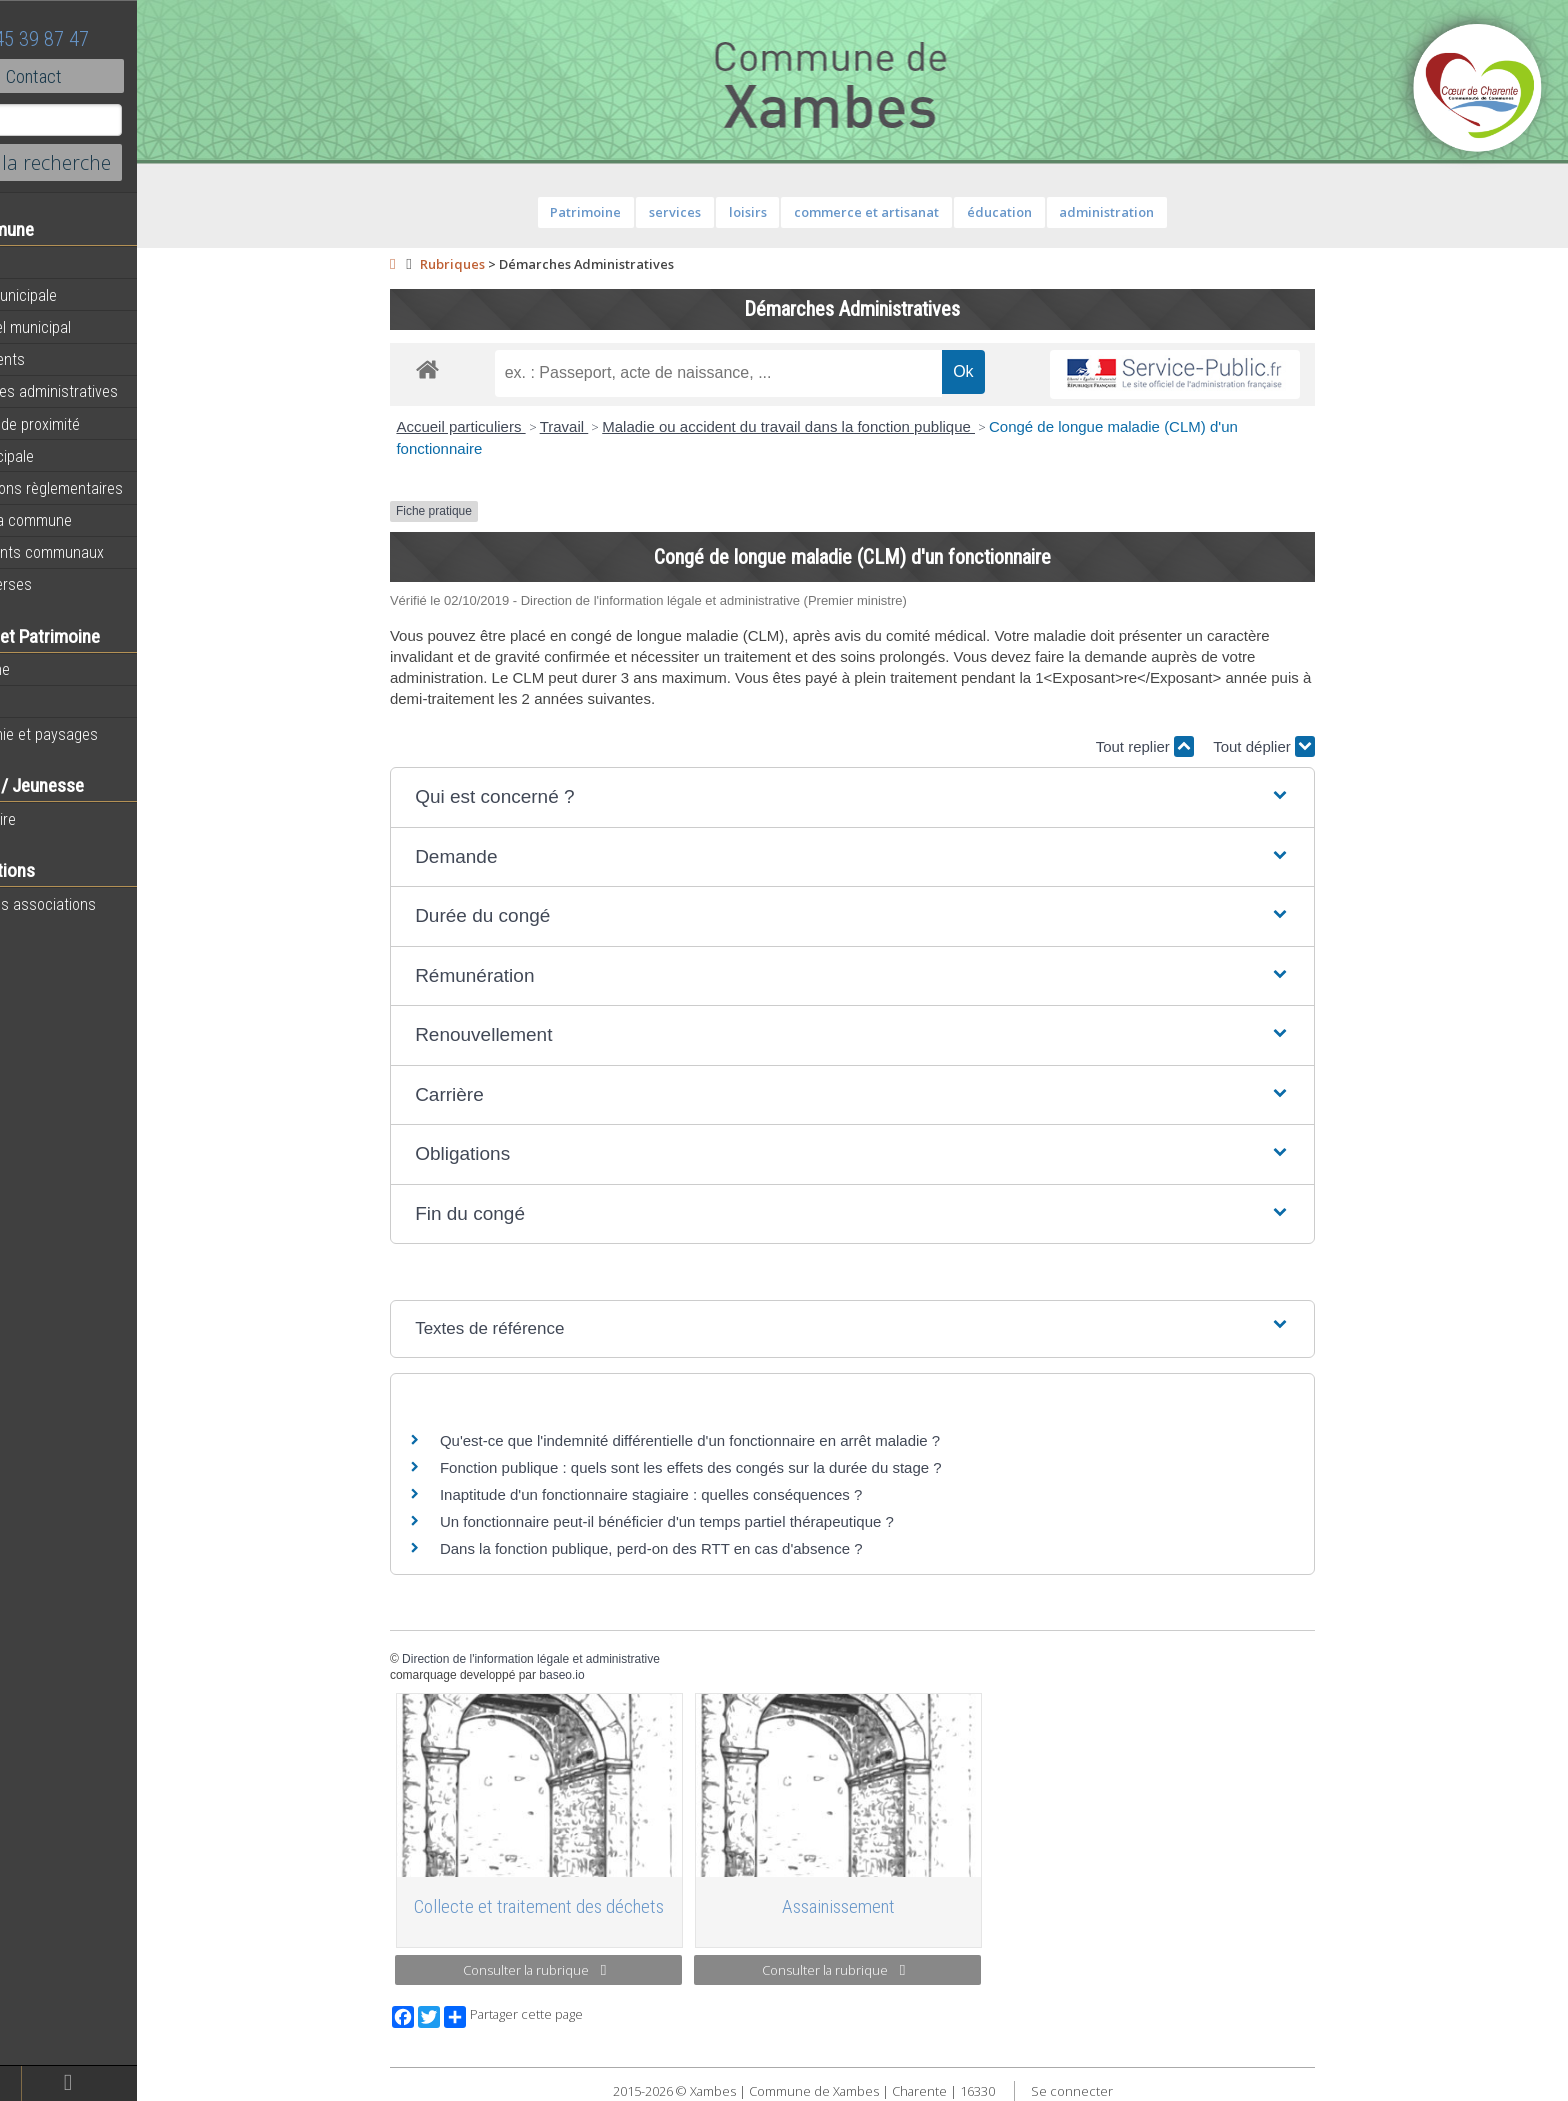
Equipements (59, 359)
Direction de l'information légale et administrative (573, 1659)
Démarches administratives (106, 391)
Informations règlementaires (108, 488)
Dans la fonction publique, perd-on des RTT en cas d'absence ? (693, 1548)
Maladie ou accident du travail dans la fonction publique (830, 426)
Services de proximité (87, 424)
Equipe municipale (75, 295)
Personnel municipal (82, 327)
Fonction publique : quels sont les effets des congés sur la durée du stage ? (733, 1467)
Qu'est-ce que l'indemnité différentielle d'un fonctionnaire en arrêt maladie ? (732, 1440)
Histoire (42, 702)
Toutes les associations (95, 904)
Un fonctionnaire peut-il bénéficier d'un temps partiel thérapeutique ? (709, 1521)
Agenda (42, 263)
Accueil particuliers (502, 426)
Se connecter (1113, 2091)
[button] (894, 797)
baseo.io (603, 1675)
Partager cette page (555, 2017)
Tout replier (1186, 746)
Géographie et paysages (96, 734)
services (717, 212)
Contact (109, 76)
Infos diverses (63, 584)
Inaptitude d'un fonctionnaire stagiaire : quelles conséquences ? (693, 1494)
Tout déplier (1306, 746)
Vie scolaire (55, 819)
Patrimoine (52, 669)
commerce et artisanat (908, 212)
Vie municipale (64, 456)
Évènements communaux (99, 552)
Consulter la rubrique (576, 1970)
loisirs (789, 212)
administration (1148, 212)
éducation (1040, 212)
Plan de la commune (83, 520)
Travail (605, 426)
